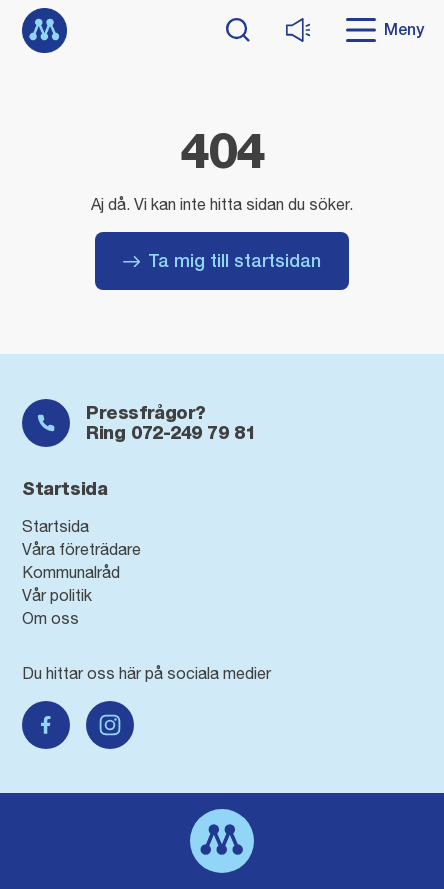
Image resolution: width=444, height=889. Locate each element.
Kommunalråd (71, 572)
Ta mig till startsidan (222, 260)
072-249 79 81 (193, 432)
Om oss (50, 618)
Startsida (55, 526)
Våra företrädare (81, 549)
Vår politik (57, 595)
